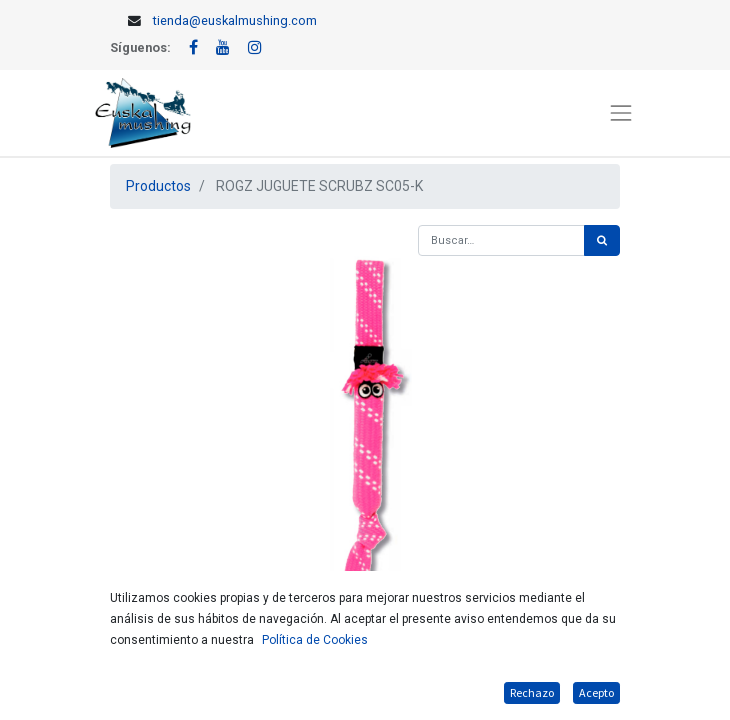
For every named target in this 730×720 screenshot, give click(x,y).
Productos (158, 186)
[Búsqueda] (602, 240)
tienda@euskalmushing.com (235, 20)
